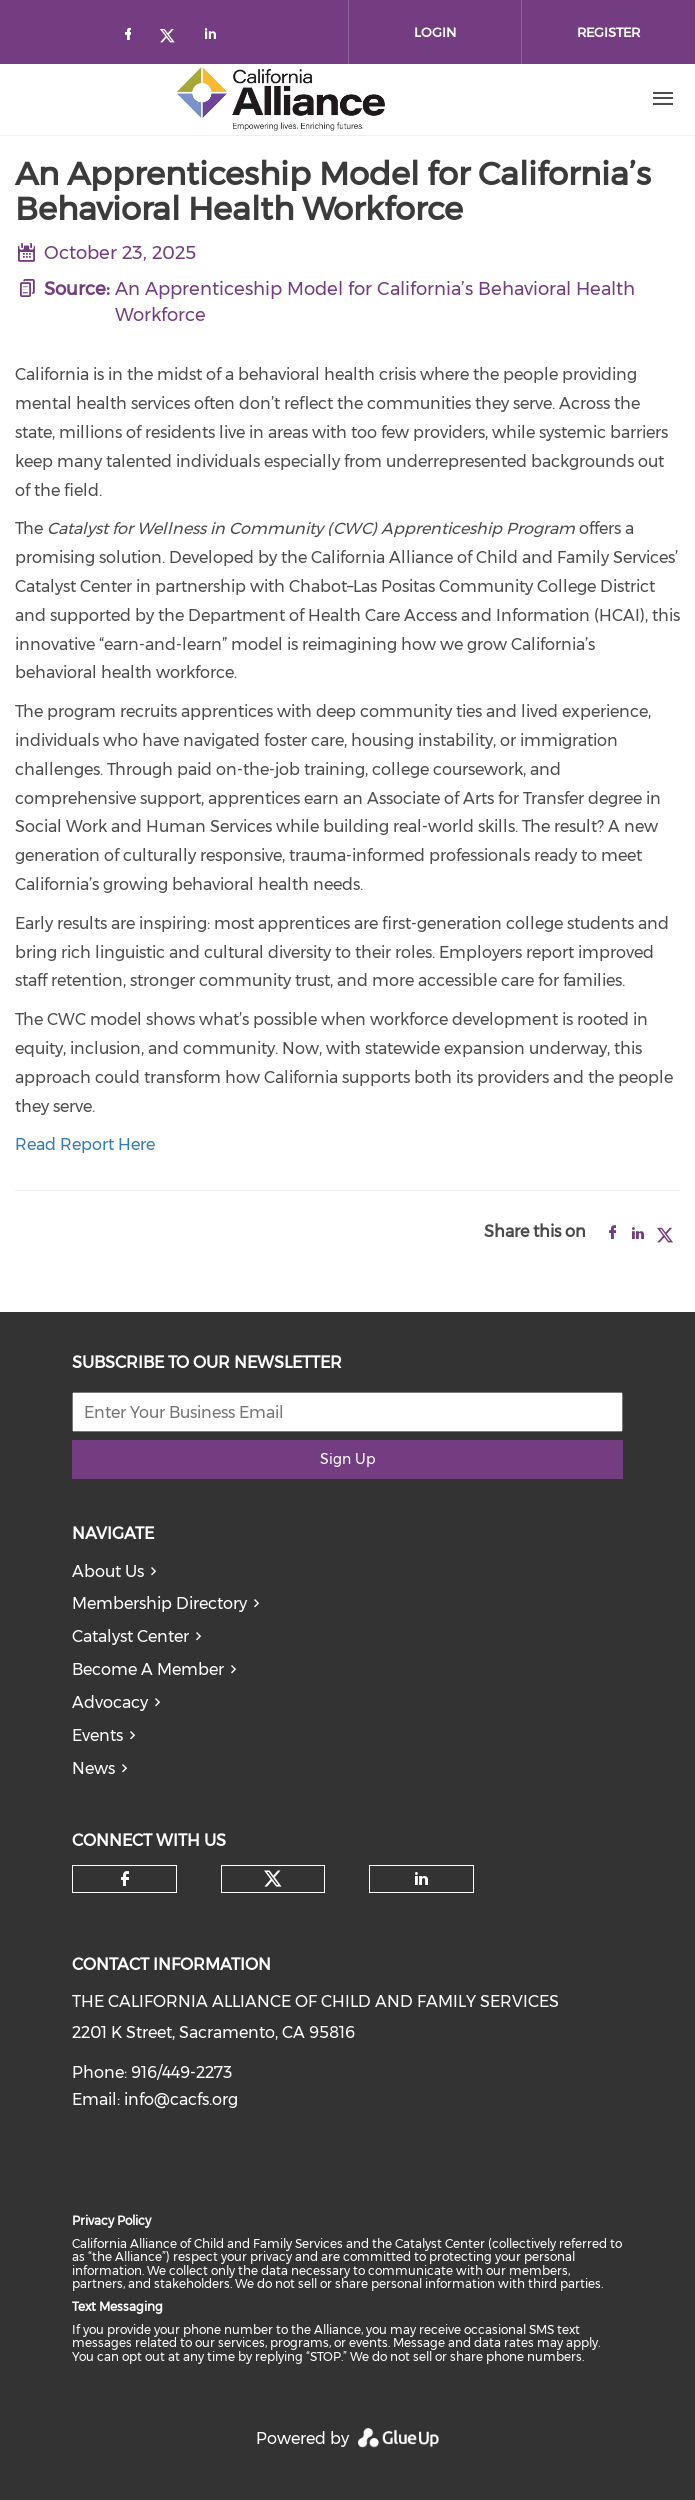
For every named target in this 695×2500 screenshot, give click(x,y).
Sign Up (347, 1459)
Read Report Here (85, 1144)
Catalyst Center (130, 1636)
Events (97, 1735)
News (93, 1768)
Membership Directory (159, 1603)
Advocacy (110, 1702)
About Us (108, 1571)
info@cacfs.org (181, 2099)
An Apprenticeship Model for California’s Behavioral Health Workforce (375, 302)
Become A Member (148, 1669)
